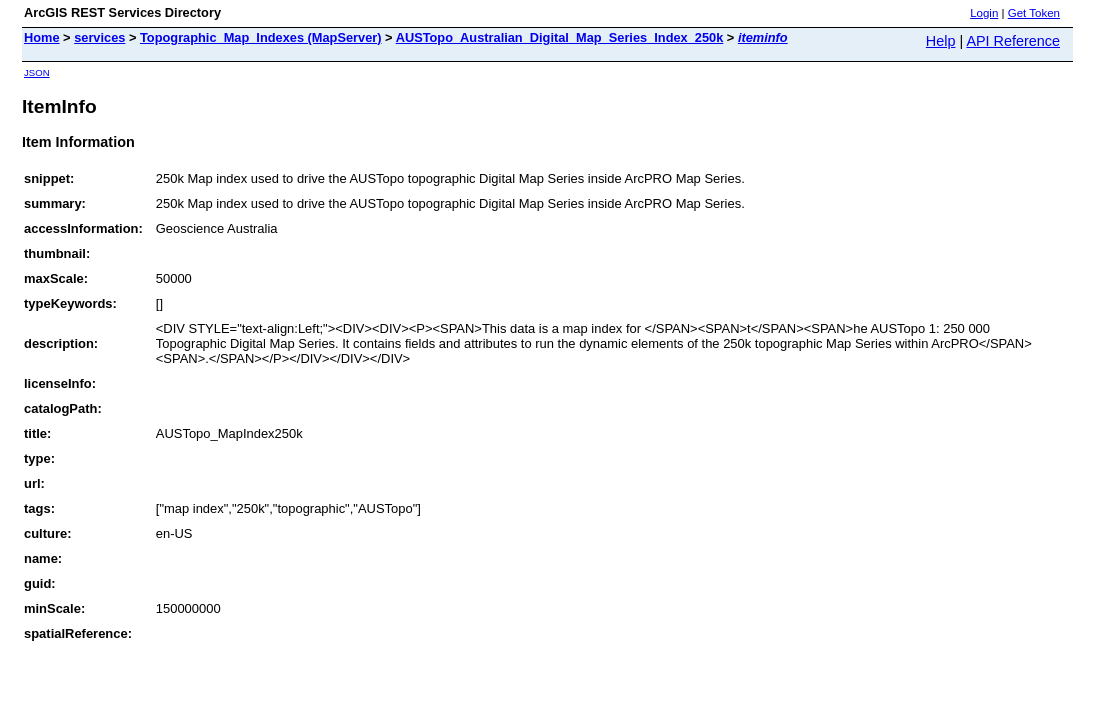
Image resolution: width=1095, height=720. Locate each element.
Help (941, 41)
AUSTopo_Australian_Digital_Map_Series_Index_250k (560, 37)
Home (42, 37)
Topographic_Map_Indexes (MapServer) (261, 37)
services (99, 37)
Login (984, 13)
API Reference (1013, 41)
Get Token (1034, 13)
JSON (37, 72)
